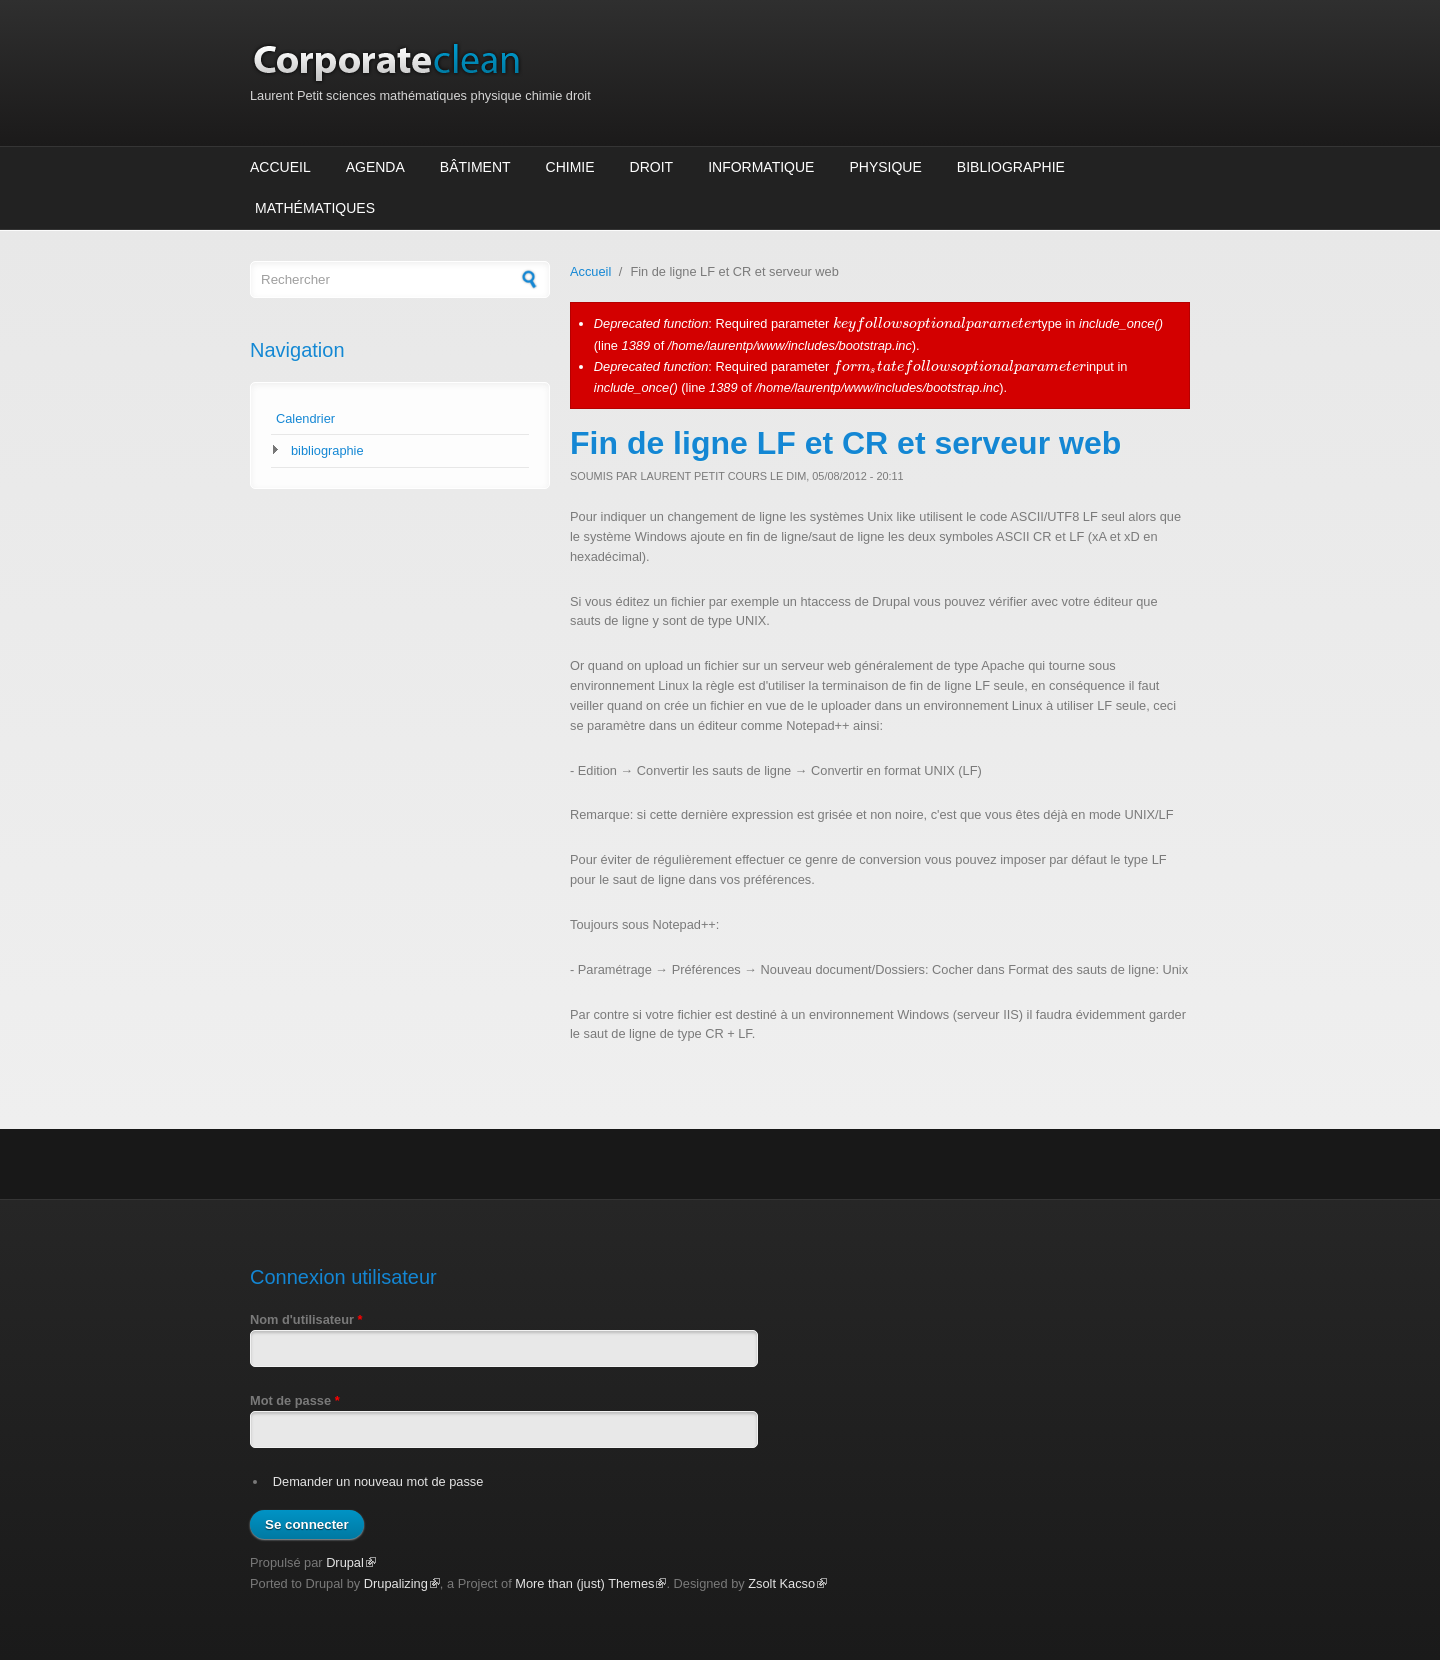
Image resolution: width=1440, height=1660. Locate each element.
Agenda (375, 167)
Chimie (570, 167)
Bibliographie (1011, 167)
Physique (885, 167)
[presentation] (935, 323)
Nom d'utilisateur (306, 1319)
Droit (652, 167)
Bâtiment (475, 167)
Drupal (351, 1562)
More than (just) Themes (590, 1583)
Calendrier (305, 418)
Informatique (761, 167)
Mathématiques (315, 208)
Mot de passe (295, 1400)
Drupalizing (402, 1583)
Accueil (280, 167)
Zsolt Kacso (787, 1583)
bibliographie (327, 450)
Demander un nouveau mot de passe (378, 1481)
